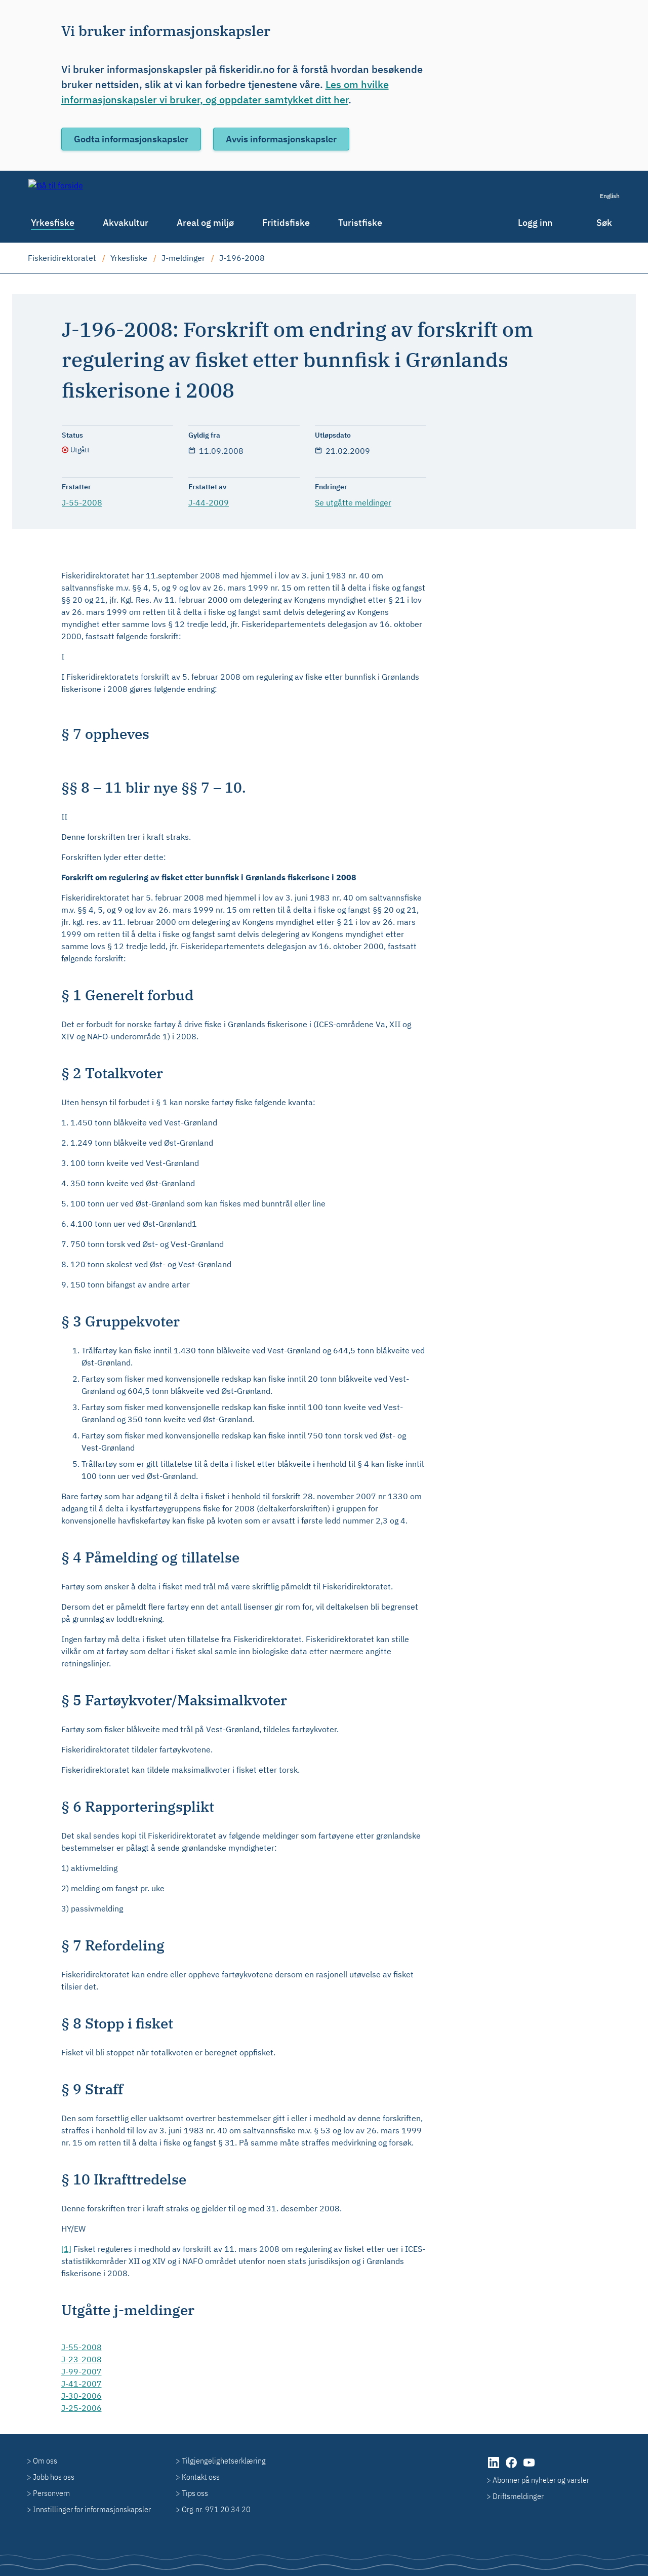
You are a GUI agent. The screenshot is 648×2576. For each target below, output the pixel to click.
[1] (66, 2249)
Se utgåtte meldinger (353, 502)
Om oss (45, 2460)
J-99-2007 (81, 2371)
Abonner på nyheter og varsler (541, 2480)
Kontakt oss (201, 2477)
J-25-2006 (81, 2408)
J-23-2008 (81, 2359)
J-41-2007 (81, 2383)
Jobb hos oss (53, 2477)
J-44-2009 (208, 502)
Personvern (51, 2493)
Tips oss (195, 2493)
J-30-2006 (81, 2396)
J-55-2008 (82, 502)
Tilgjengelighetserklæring (224, 2460)
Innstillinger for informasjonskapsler (92, 2509)
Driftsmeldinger (518, 2496)
